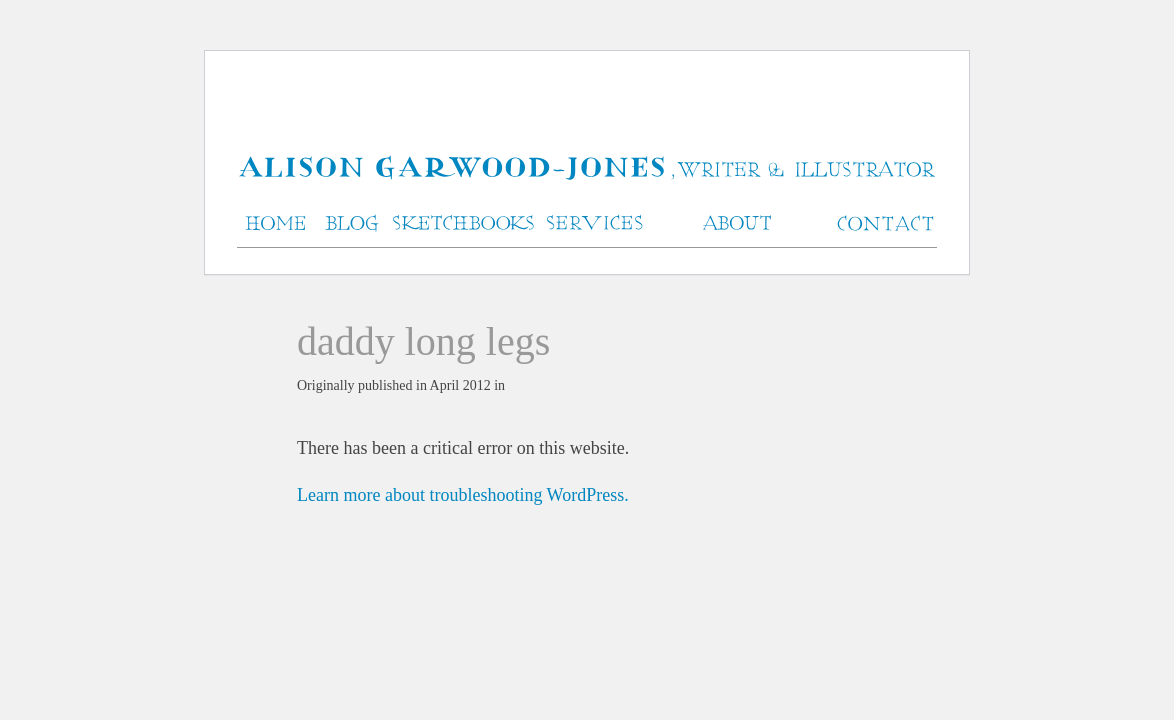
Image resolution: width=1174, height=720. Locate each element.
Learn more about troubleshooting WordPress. (463, 495)
